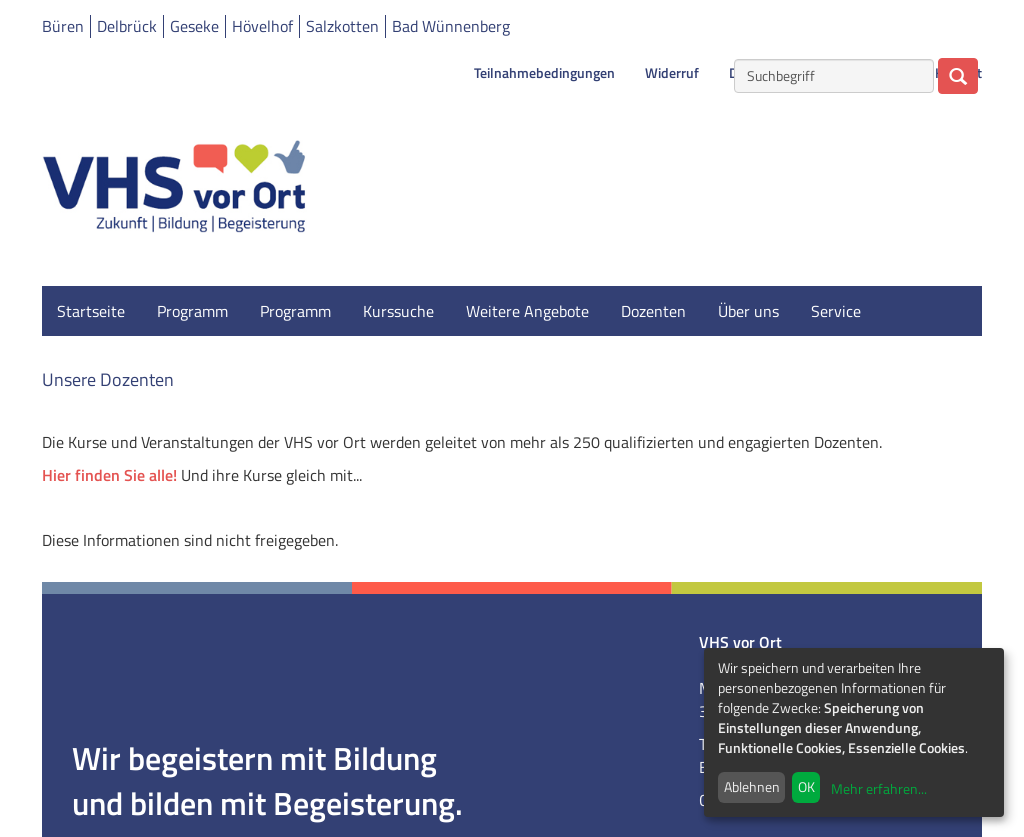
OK (806, 786)
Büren (63, 26)
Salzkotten (342, 26)
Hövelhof (262, 26)
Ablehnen (752, 786)
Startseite (91, 311)
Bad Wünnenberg (451, 26)
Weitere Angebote (527, 311)
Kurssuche (398, 311)
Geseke (194, 26)
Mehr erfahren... (879, 788)
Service (836, 311)
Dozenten (653, 311)
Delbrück (127, 26)
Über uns (748, 311)
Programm (192, 311)
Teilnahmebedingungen (544, 73)
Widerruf (672, 73)
